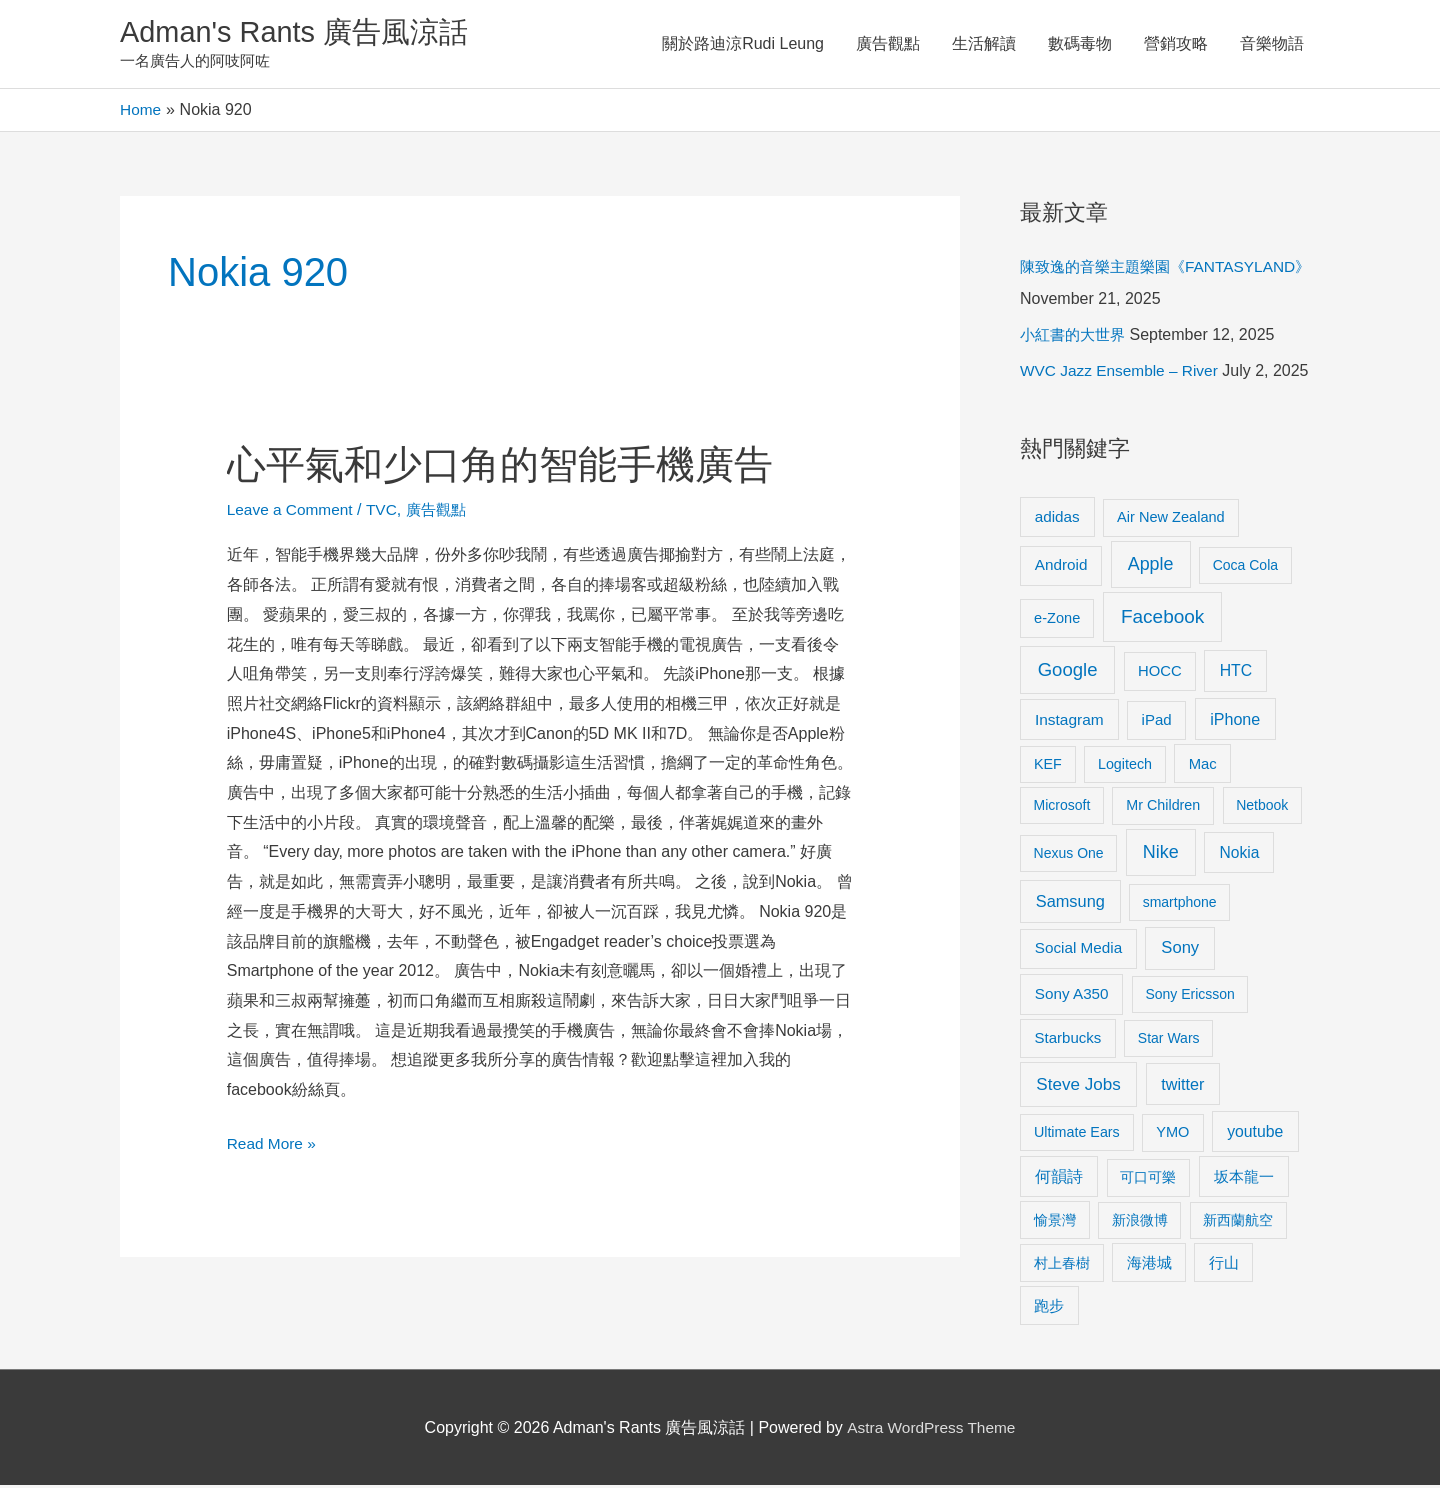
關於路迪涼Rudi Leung (743, 44)
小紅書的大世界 (1076, 337)
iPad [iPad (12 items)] (1157, 722)
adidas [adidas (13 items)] (1057, 518)
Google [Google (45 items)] (1068, 671)
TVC (387, 511)
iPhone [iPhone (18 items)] (1235, 722)
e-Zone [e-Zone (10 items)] (1057, 620)
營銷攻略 (1176, 44)
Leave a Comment (292, 511)
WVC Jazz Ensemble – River (1122, 373)
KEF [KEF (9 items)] (1048, 766)
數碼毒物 (1080, 44)
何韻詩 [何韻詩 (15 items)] (1059, 1179)
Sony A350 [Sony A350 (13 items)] (1072, 996)
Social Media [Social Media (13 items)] (1078, 950)
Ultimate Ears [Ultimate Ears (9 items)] (1077, 1134)
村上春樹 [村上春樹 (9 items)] (1062, 1265)
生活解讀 (984, 44)
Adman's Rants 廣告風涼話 (300, 33)
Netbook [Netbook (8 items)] (1262, 808)
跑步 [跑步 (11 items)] (1049, 1308)
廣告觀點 (888, 44)
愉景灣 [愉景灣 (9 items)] (1055, 1222)
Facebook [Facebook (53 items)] (1162, 618)
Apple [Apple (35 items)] (1151, 567)
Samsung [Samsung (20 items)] (1070, 904)
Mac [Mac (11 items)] (1203, 766)
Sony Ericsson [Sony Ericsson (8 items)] (1189, 997)
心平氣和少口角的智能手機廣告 (507, 466)
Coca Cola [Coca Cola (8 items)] (1245, 568)
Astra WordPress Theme (931, 1429)
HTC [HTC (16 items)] (1236, 672)
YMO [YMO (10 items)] (1172, 1134)
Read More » (273, 1142)
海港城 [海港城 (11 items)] (1149, 1265)
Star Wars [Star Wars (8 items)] (1169, 1041)
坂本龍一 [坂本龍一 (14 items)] (1244, 1179)
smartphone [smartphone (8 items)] (1180, 905)
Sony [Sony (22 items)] (1180, 950)
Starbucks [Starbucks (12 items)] (1068, 1040)
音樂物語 (1272, 44)
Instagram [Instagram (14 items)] (1069, 722)
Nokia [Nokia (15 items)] (1239, 855)
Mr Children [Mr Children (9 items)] (1163, 808)
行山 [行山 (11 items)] (1224, 1265)
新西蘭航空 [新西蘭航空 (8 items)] (1238, 1222)
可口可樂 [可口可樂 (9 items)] (1148, 1180)
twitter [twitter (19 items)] (1182, 1086)
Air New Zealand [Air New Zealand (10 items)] (1171, 519)
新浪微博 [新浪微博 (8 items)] (1140, 1222)
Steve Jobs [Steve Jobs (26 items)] (1078, 1086)
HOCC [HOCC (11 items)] (1160, 673)
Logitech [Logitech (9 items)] (1125, 766)
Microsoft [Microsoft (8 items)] (1062, 808)
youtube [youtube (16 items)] (1255, 1133)
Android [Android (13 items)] (1061, 567)
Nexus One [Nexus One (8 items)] (1069, 856)
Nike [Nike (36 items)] (1161, 855)
